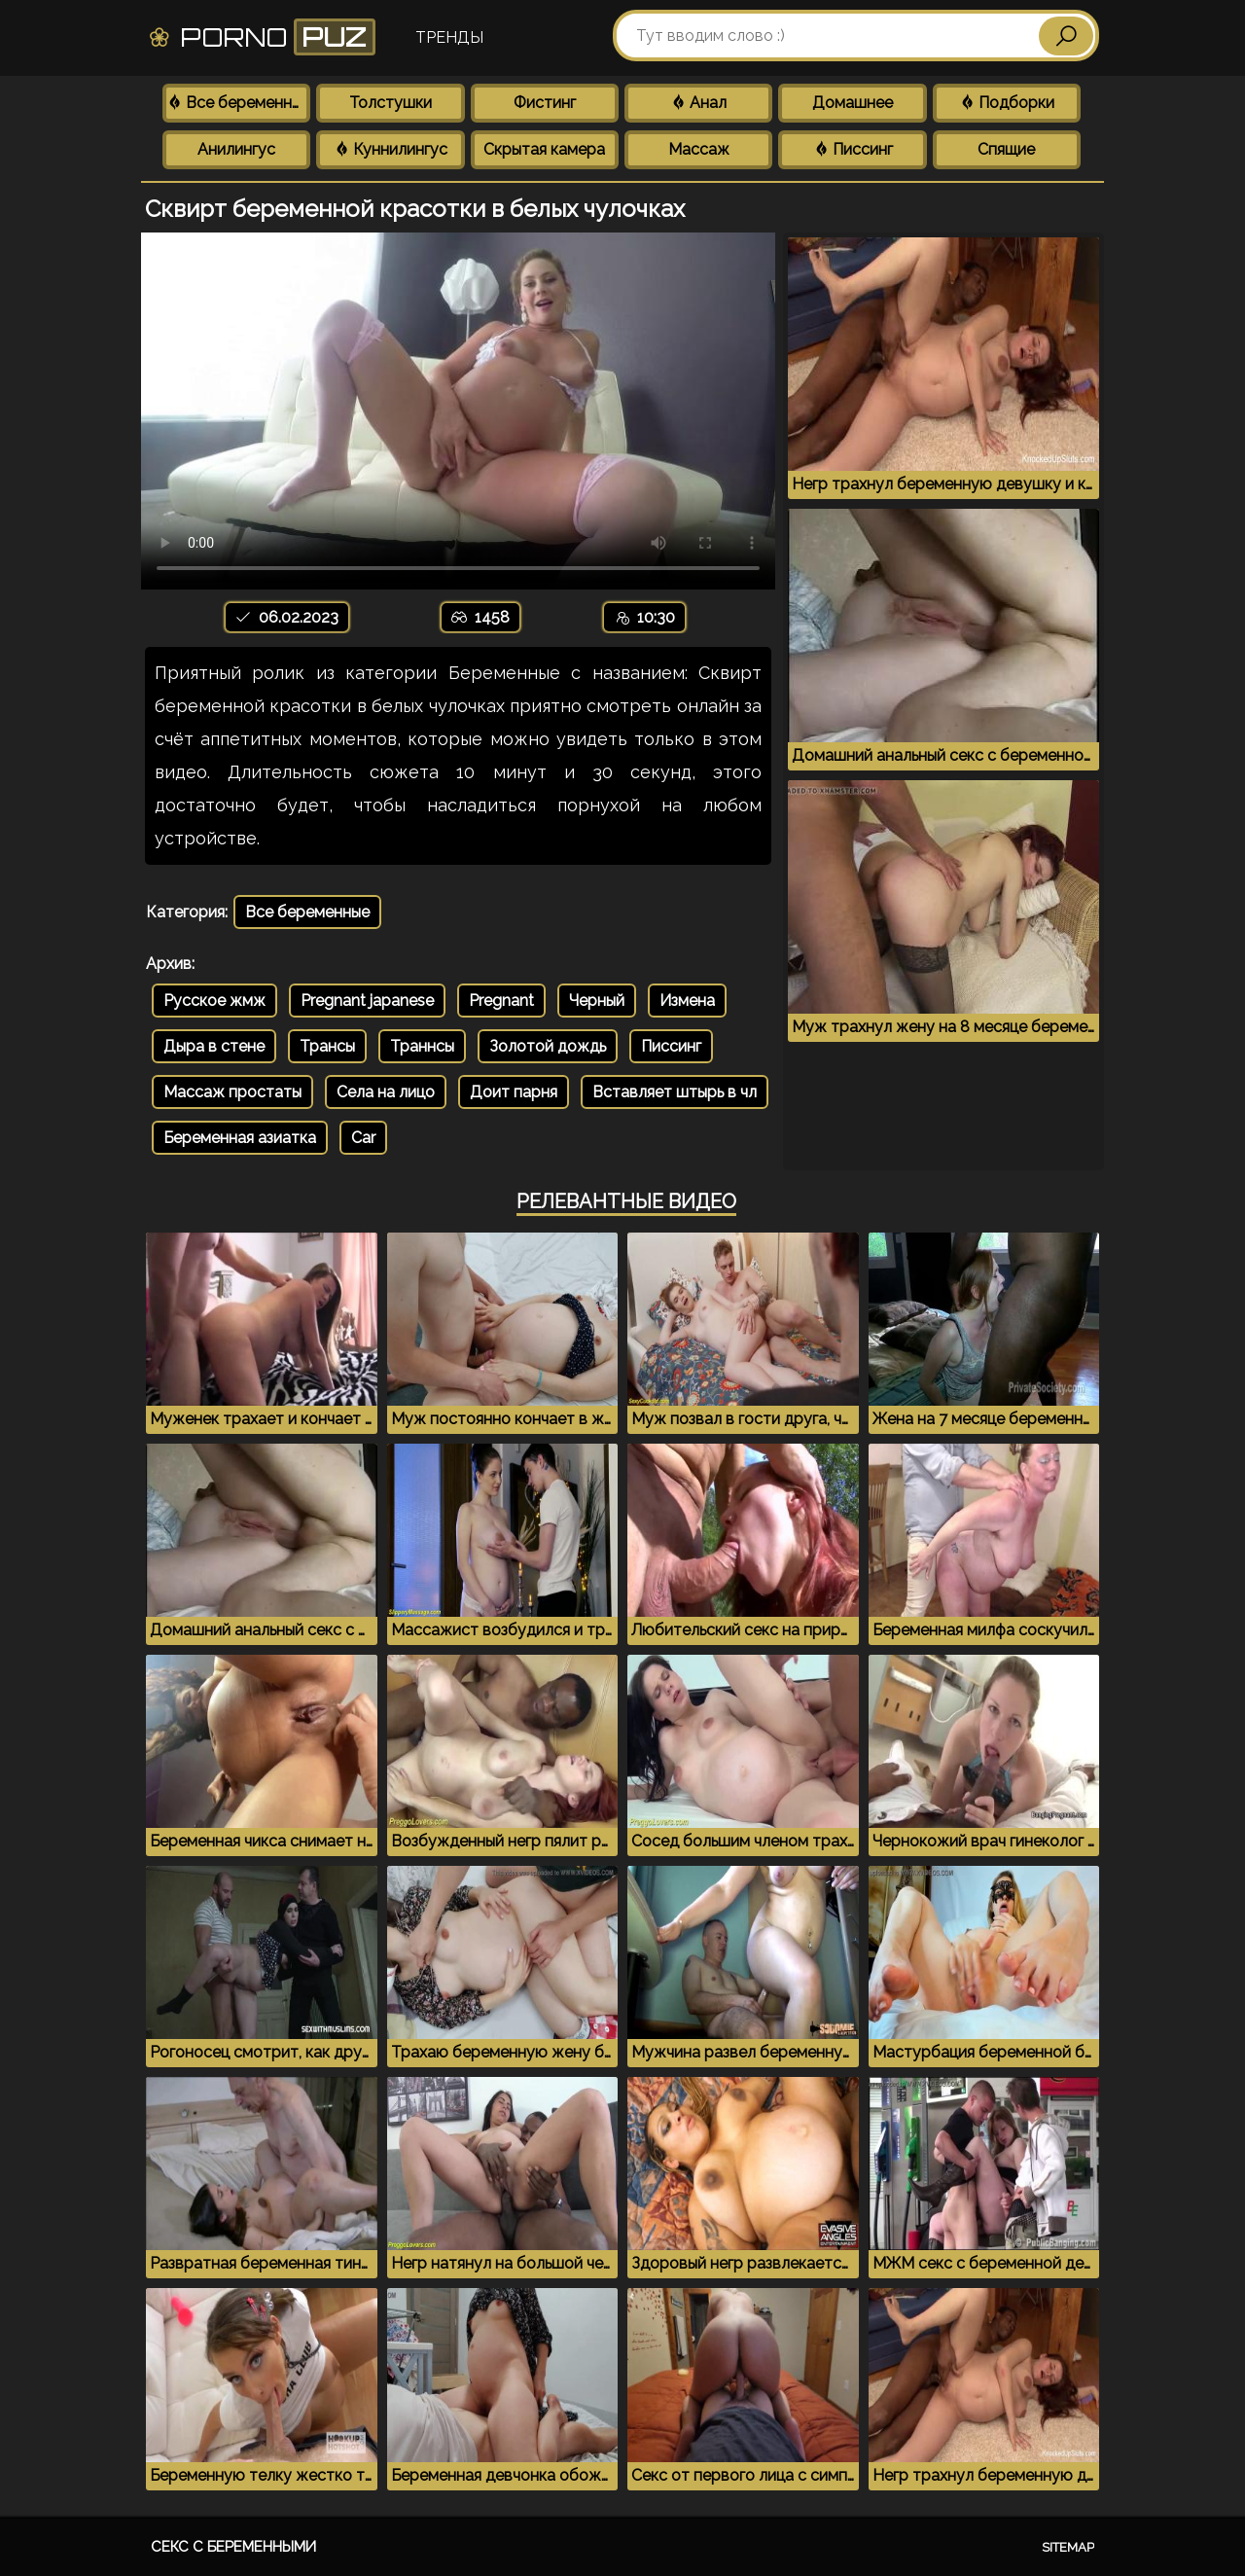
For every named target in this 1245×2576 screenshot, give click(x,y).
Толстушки (390, 102)
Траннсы (422, 1046)
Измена (687, 1000)
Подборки (1006, 102)
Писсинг (853, 149)
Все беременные (238, 102)
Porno (261, 36)
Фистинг (545, 102)
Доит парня (513, 1092)
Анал (698, 102)
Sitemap (1068, 2547)
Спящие (1006, 149)
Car (363, 1137)
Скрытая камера (544, 149)
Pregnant (501, 1000)
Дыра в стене (214, 1046)
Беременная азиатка (239, 1137)
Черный (596, 1000)
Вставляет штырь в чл (674, 1092)
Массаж (698, 149)
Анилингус (236, 149)
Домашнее (852, 102)
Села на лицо (386, 1092)
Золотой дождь (547, 1046)
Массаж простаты (232, 1092)
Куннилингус (390, 149)
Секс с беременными (233, 2547)
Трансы (327, 1046)
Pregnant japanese (367, 1000)
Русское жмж (214, 1000)
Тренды (449, 37)
